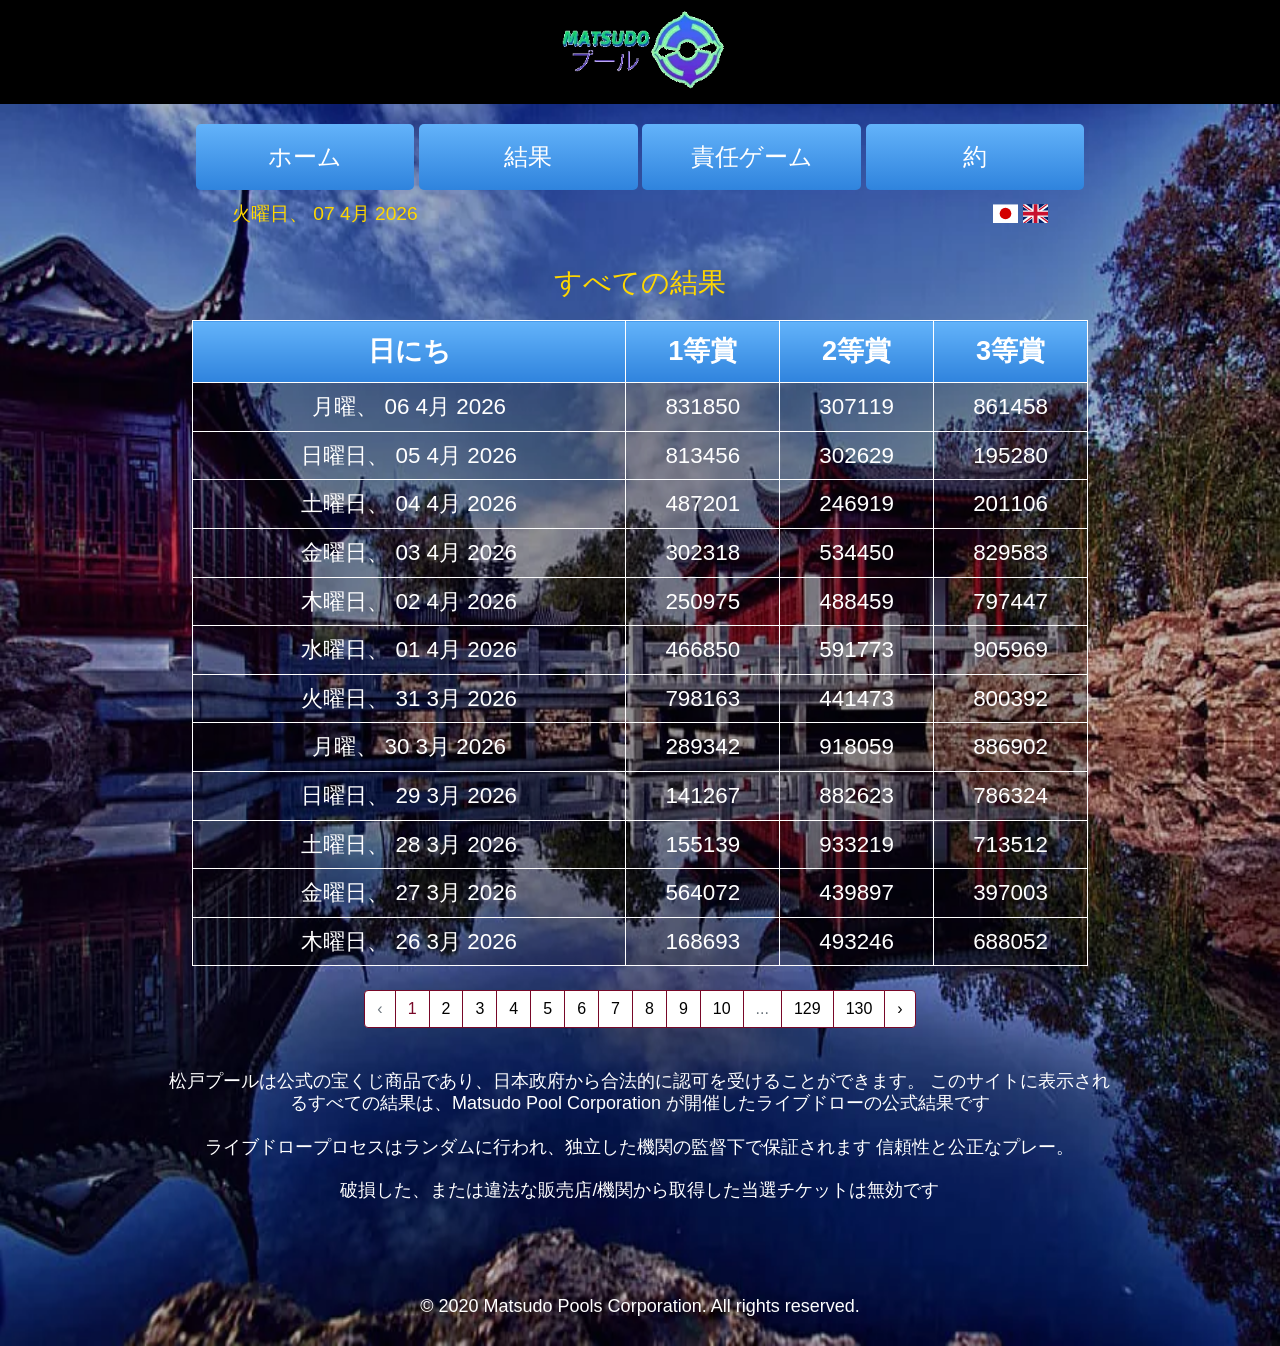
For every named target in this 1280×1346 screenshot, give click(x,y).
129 (807, 1008)
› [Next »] (899, 1008)
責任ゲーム (752, 156)
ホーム (305, 156)
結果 (528, 156)
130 (859, 1008)
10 (722, 1008)
